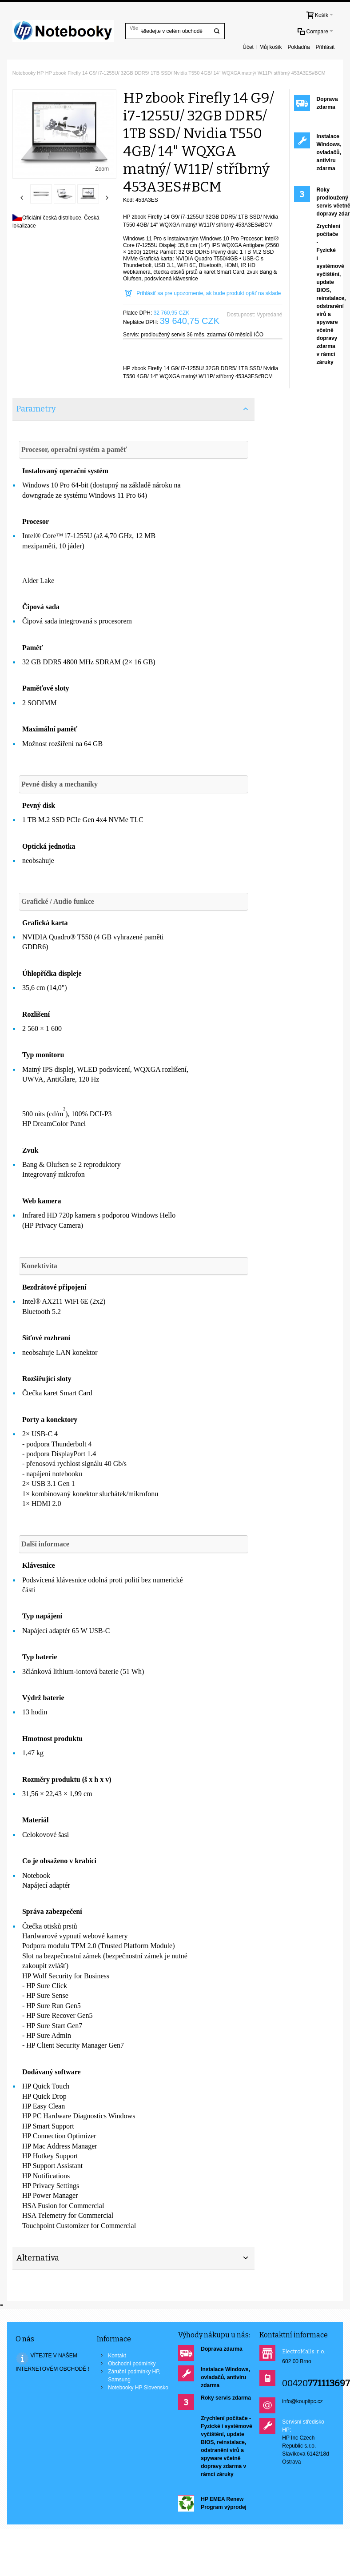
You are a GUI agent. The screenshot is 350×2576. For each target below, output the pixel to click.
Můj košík (270, 47)
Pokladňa (299, 47)
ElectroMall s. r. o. (303, 2351)
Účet (248, 47)
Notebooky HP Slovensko (138, 2387)
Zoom (102, 169)
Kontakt (117, 2355)
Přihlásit (325, 47)
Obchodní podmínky (131, 2363)
